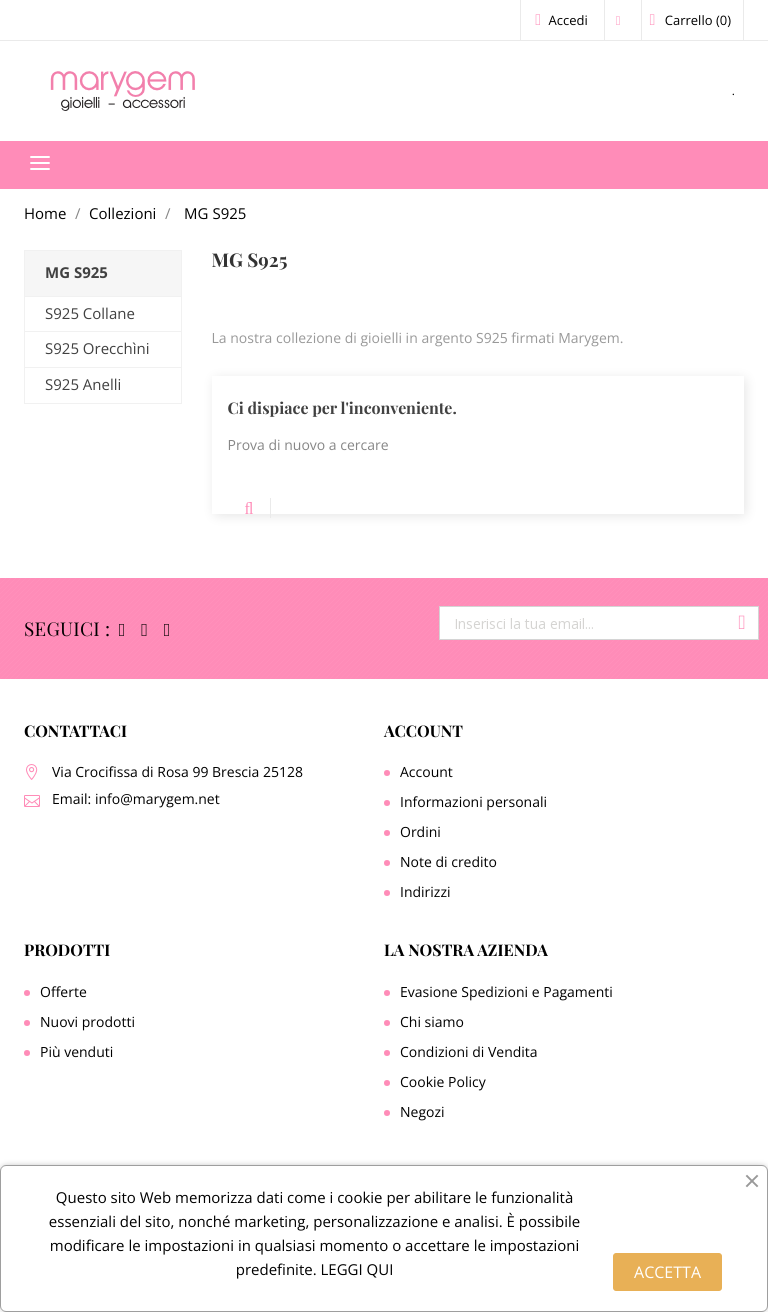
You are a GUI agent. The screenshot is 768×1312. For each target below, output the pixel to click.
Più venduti (76, 1052)
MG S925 (76, 273)
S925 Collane (90, 314)
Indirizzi (425, 892)
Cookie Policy (443, 1082)
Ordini (420, 832)
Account (423, 731)
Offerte (63, 992)
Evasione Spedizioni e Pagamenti (506, 992)
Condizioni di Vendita (469, 1052)
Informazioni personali (473, 802)
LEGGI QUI (355, 1270)
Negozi (422, 1112)
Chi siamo (432, 1022)
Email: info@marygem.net (136, 799)
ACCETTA (667, 1272)
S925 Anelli (83, 385)
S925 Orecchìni (97, 349)
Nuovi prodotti (87, 1022)
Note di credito (448, 862)
